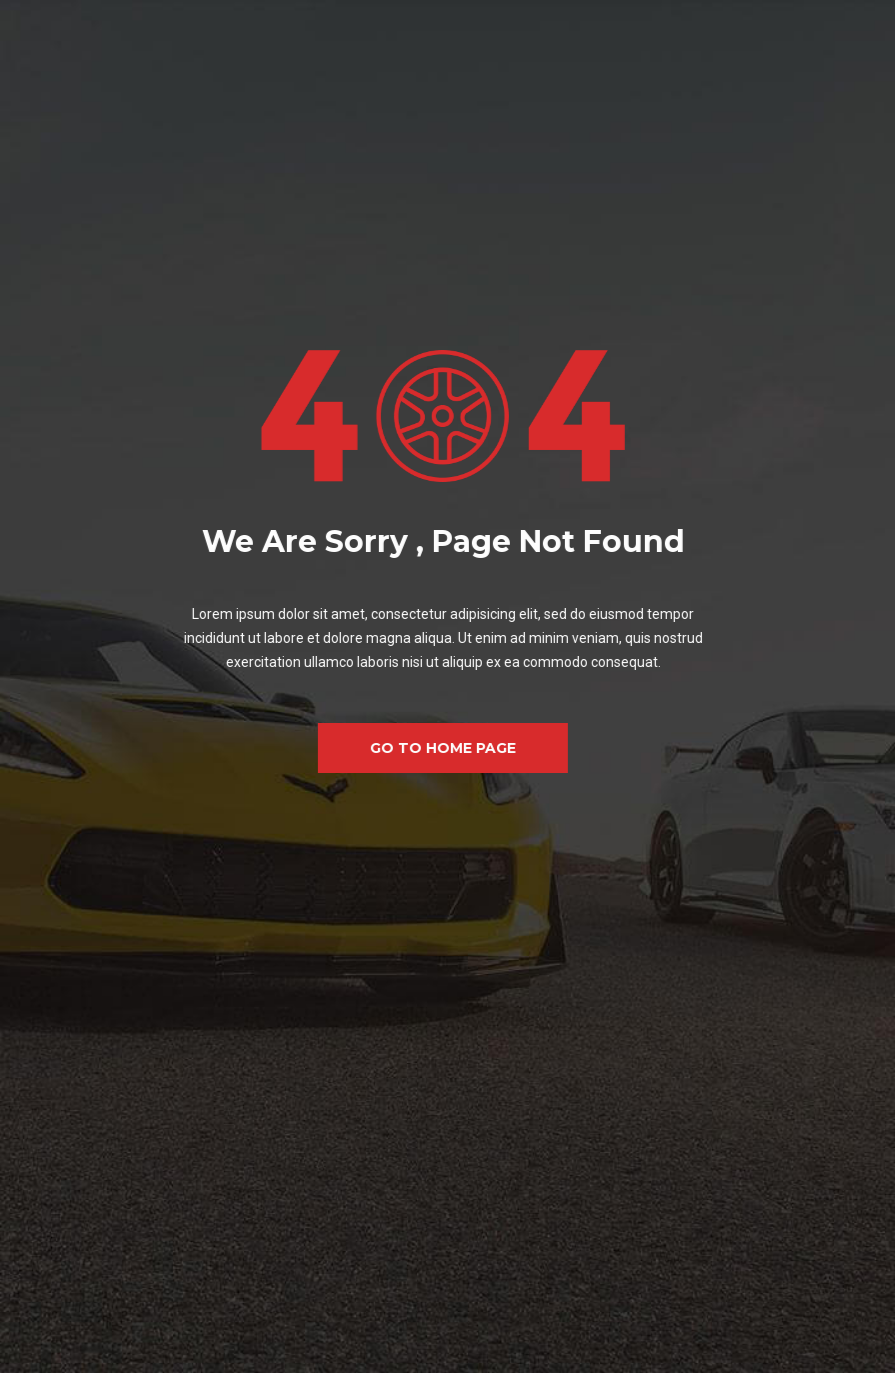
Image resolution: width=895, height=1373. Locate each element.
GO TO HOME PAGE (426, 748)
